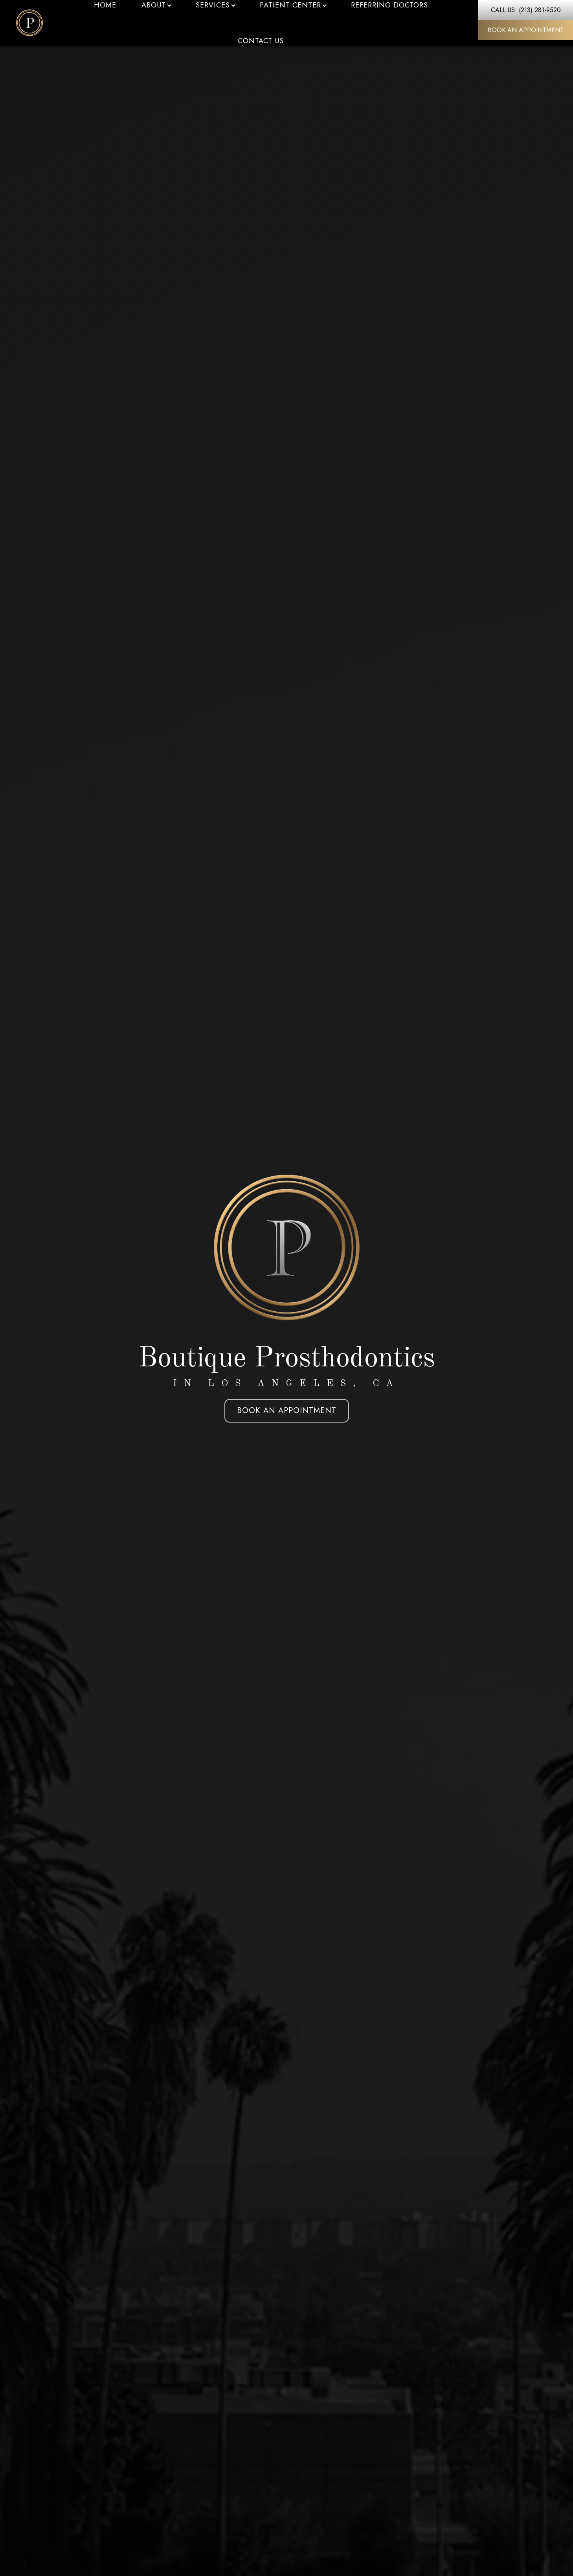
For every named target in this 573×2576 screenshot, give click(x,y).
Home (105, 5)
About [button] (156, 5)
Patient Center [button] (293, 5)
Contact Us (261, 41)
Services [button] (215, 5)
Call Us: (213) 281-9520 (526, 10)
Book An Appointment (526, 30)
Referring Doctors (389, 5)
